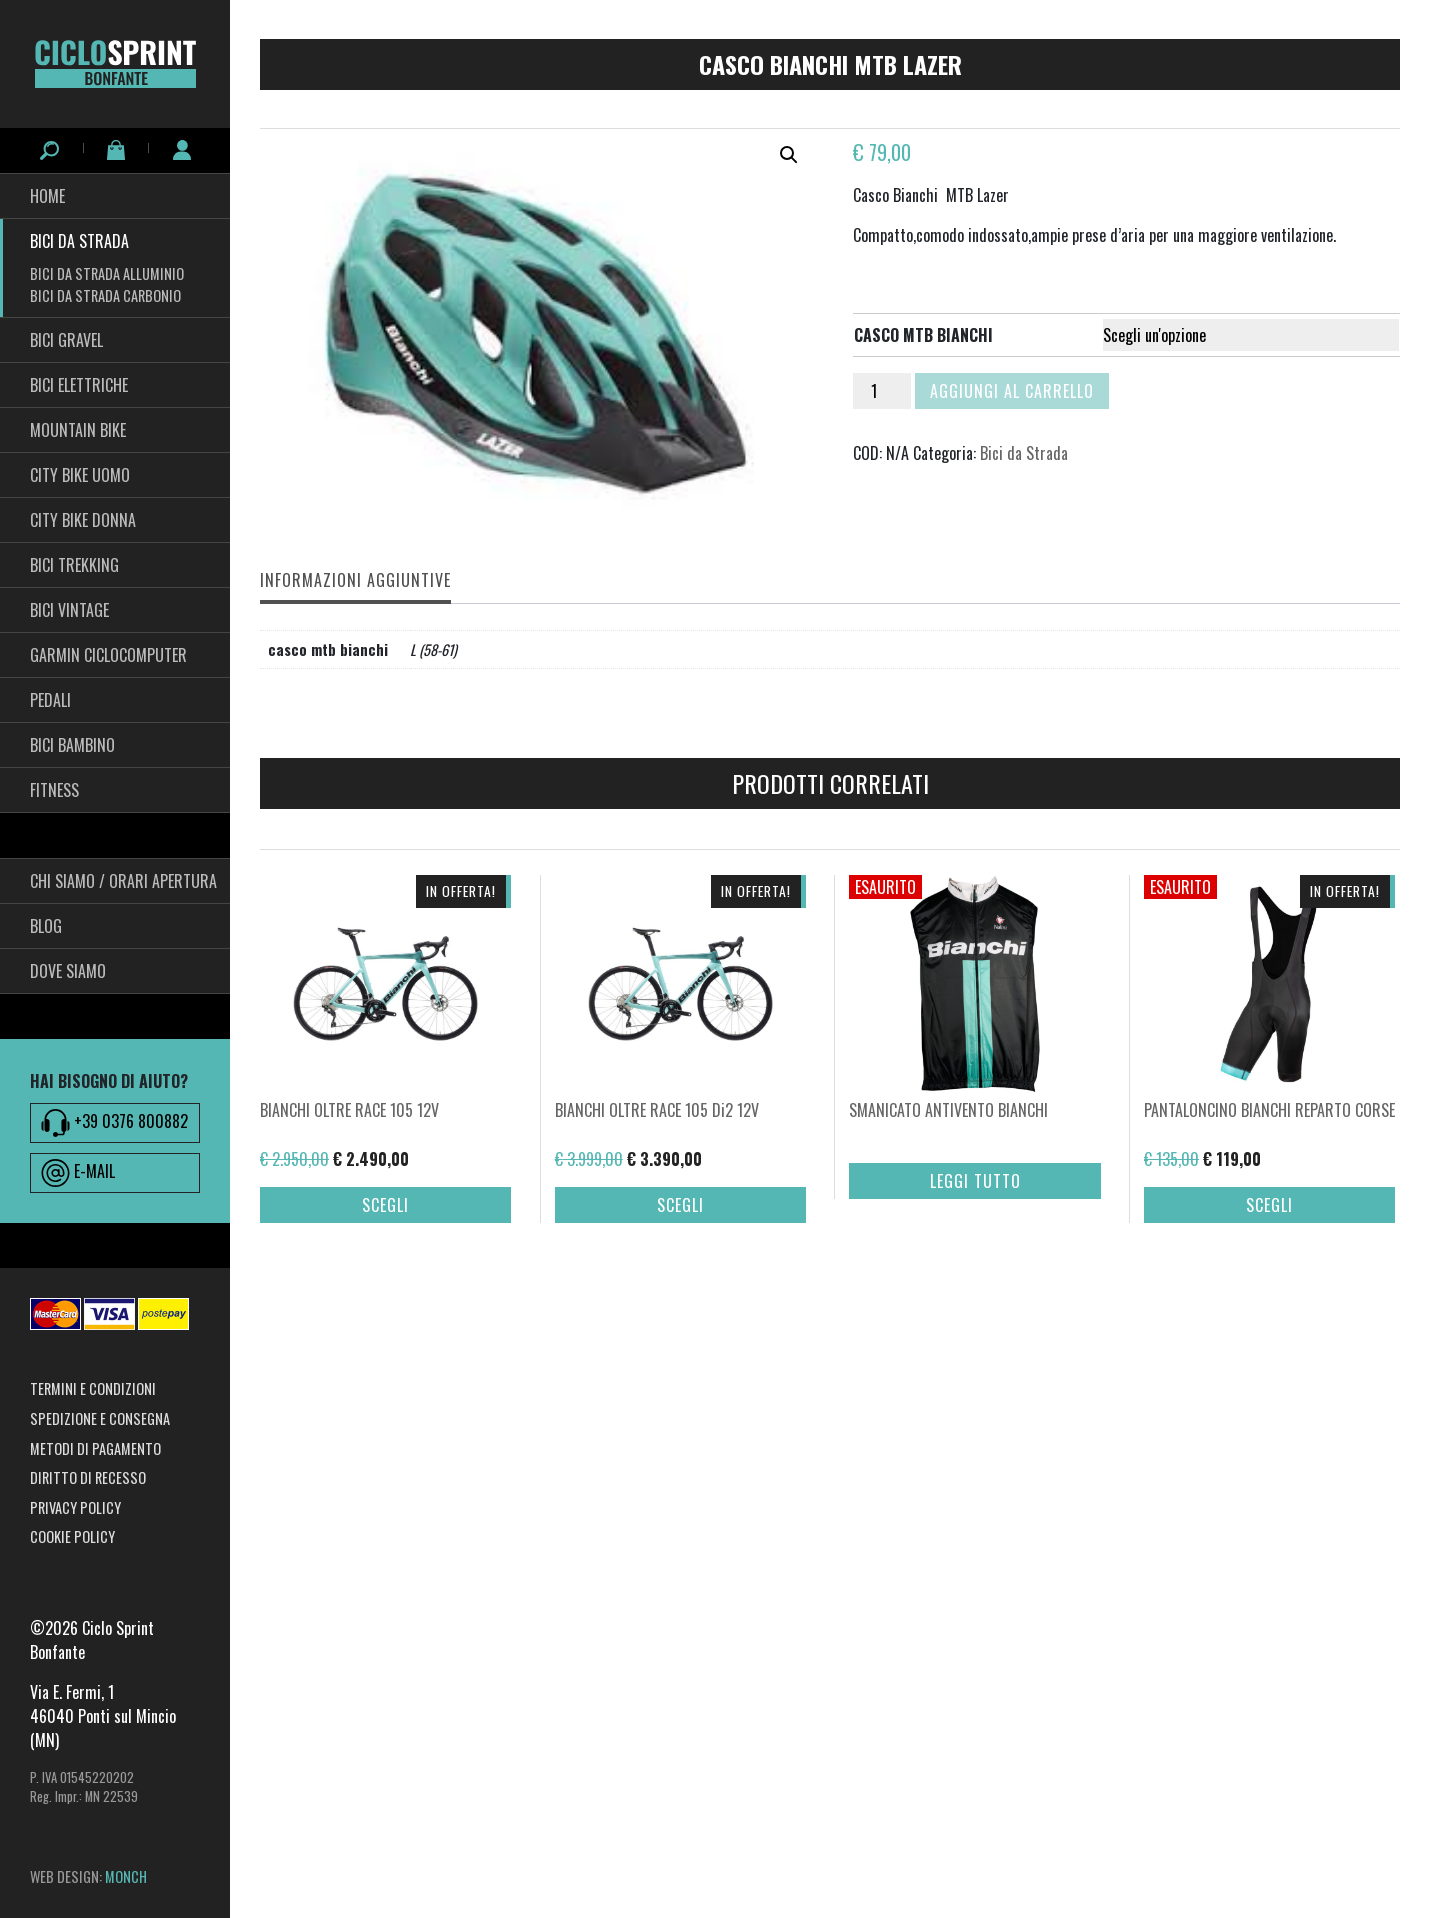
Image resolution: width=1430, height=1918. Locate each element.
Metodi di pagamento (95, 1448)
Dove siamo (68, 971)
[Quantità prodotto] (882, 391)
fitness (54, 790)
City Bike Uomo (80, 475)
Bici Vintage (69, 610)
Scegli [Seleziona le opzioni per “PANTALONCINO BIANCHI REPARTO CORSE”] (1269, 1238)
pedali (50, 700)
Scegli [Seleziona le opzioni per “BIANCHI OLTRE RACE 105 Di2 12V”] (680, 1238)
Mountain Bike (78, 430)
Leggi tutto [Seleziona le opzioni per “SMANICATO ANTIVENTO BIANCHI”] (975, 1214)
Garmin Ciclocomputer (108, 655)
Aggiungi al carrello (1012, 391)
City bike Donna (83, 520)
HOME (47, 196)
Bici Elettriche (79, 385)
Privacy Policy (75, 1507)
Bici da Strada (79, 241)
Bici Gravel (66, 340)
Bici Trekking (74, 565)
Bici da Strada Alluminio (107, 273)
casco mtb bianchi (923, 335)
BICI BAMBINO (72, 745)
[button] (789, 155)
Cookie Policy (72, 1536)
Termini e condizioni (93, 1388)
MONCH (126, 1876)
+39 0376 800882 (114, 1123)
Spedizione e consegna (100, 1418)
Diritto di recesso (88, 1477)
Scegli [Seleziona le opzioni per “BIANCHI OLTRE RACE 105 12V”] (385, 1238)
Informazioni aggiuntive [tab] (355, 580)
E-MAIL (78, 1173)
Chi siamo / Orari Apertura (123, 881)
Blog (46, 926)
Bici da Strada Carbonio (105, 295)
